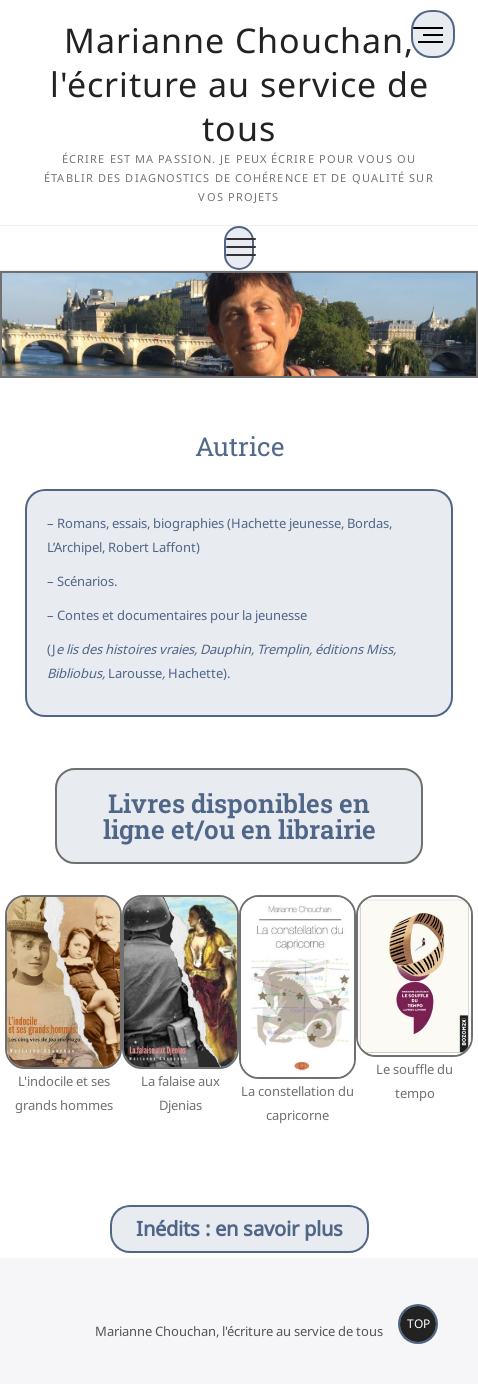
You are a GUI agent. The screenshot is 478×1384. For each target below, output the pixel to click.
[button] (15, 1029)
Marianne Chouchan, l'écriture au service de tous (239, 84)
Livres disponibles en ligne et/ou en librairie (239, 816)
